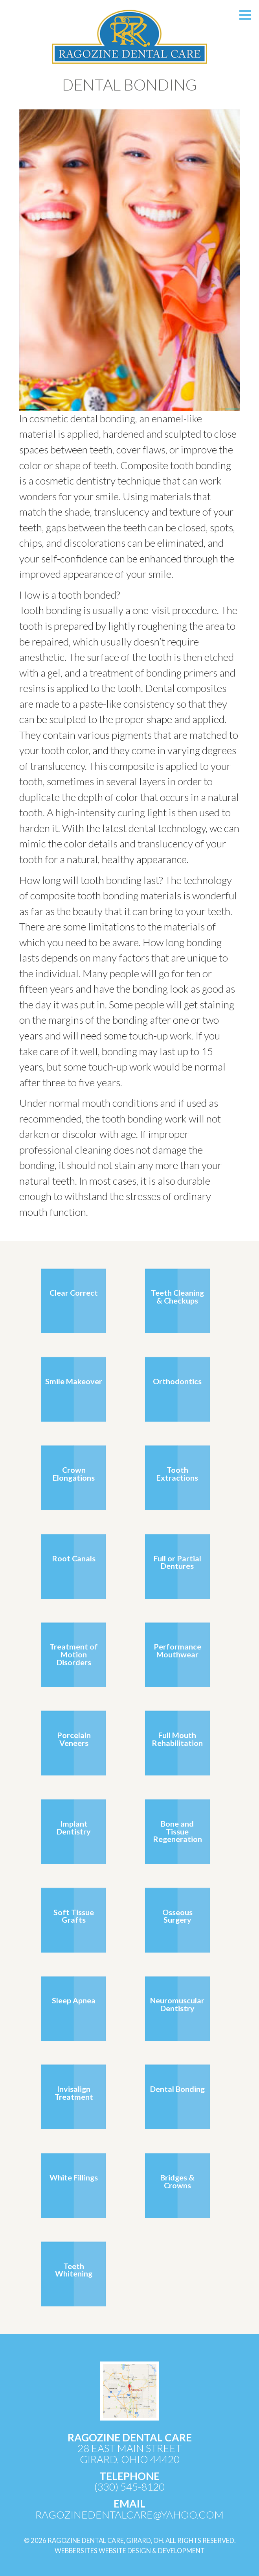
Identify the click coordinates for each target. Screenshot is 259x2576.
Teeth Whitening (73, 2269)
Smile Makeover (73, 1381)
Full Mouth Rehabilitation (177, 1739)
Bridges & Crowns (177, 2181)
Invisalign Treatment (74, 2092)
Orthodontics (177, 1381)
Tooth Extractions (177, 1473)
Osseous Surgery (177, 1916)
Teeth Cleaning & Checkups (177, 1296)
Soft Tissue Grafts (73, 1916)
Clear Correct (74, 1292)
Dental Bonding (177, 2088)
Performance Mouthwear (177, 1650)
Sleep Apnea (74, 2000)
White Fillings (74, 2177)
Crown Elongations (74, 1473)
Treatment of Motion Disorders (74, 1654)
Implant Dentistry (74, 1827)
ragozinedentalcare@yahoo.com (129, 2514)
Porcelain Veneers (74, 1739)
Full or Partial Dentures (177, 1562)
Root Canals (74, 1558)
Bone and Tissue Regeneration (177, 1831)
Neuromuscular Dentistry (177, 2004)
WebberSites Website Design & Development (130, 2551)
